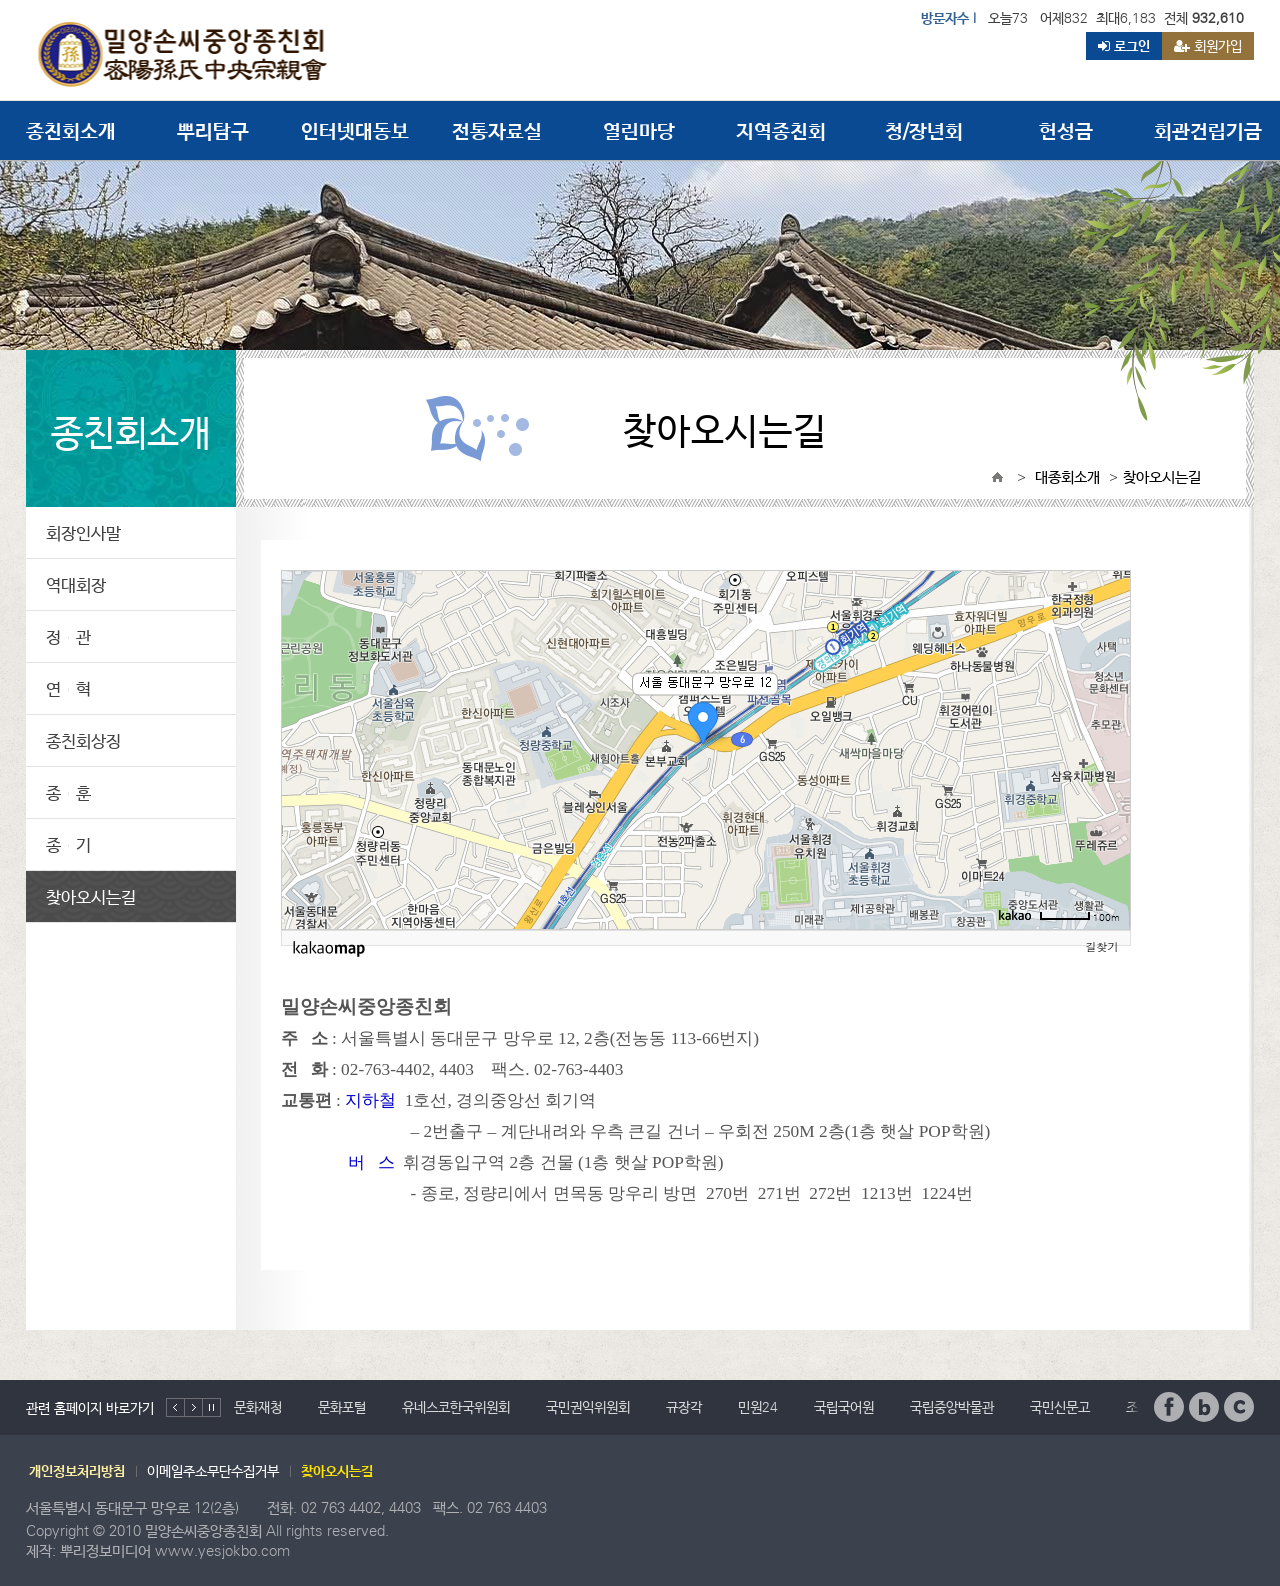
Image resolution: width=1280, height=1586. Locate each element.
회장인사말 (83, 532)
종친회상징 (83, 740)
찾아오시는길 (91, 896)
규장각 (684, 1407)
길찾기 (1102, 946)
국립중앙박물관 (952, 1407)
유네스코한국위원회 (456, 1407)
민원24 (758, 1407)
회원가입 (1208, 46)
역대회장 (76, 584)
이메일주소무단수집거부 (213, 1471)
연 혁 (68, 688)
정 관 (68, 636)
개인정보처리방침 (77, 1471)
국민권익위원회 (588, 1407)
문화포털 (342, 1407)
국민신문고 (1060, 1407)
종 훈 (68, 792)
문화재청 (258, 1407)
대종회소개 (1067, 476)
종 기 (68, 844)
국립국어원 (844, 1407)
